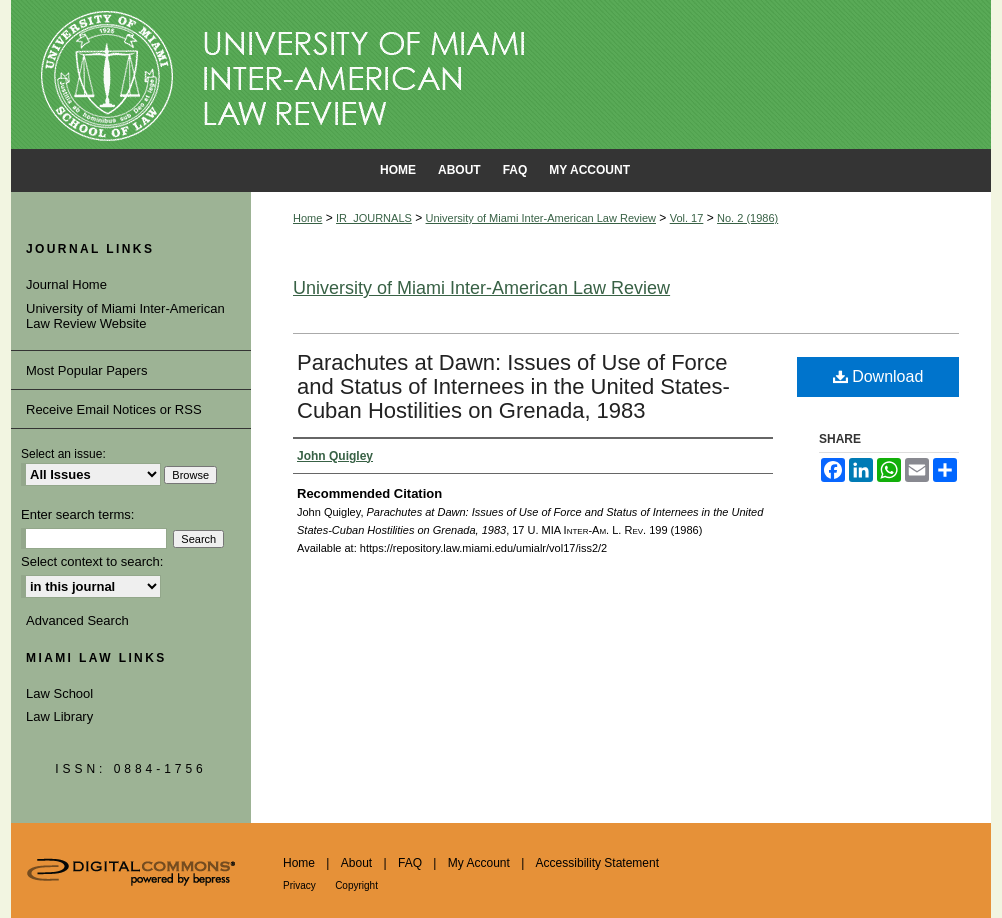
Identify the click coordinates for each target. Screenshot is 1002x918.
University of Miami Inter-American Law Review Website (125, 316)
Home (307, 218)
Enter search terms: (77, 514)
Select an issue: (63, 454)
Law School (59, 693)
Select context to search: (92, 561)
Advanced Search (77, 620)
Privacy (299, 885)
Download (878, 376)
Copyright (356, 885)
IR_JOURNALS (374, 218)
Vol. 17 (687, 218)
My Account (479, 863)
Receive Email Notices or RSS (114, 409)
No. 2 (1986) (747, 218)
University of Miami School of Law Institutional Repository (501, 75)
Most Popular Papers (86, 370)
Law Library (59, 716)
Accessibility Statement (597, 863)
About (356, 863)
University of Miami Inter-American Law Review (541, 218)
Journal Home (66, 284)
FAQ (410, 863)
